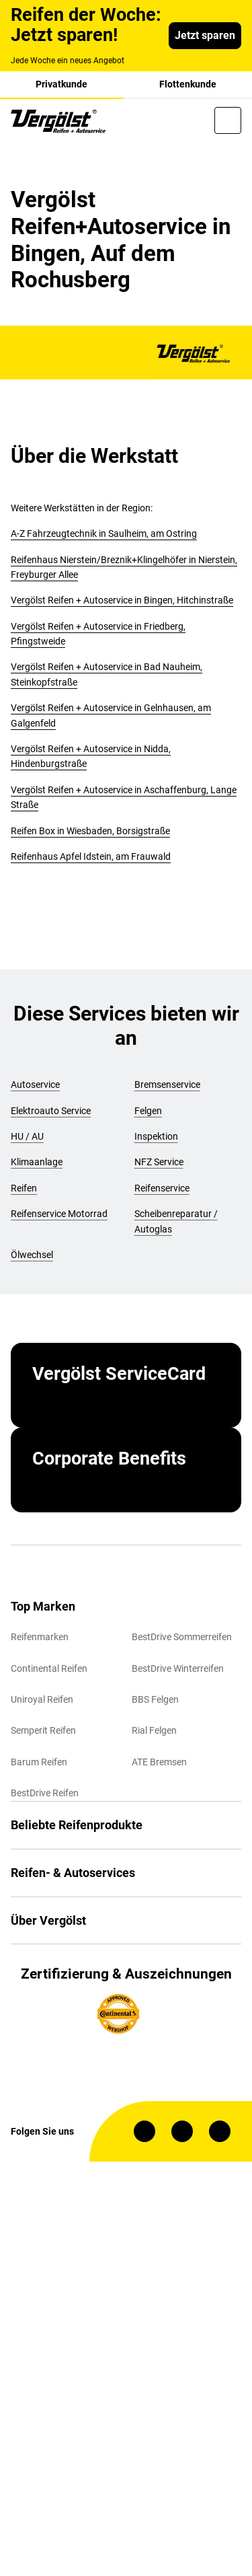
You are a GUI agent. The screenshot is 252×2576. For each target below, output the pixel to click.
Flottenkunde (187, 84)
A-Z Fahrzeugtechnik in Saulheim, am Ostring (104, 533)
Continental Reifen (49, 1668)
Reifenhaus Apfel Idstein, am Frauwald (91, 856)
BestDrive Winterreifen (178, 1668)
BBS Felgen (155, 1699)
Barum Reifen (39, 1762)
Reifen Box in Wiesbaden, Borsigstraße (90, 830)
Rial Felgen (154, 1730)
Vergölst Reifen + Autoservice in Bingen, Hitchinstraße (122, 600)
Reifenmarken (40, 1636)
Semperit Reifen (43, 1730)
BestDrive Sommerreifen (182, 1636)
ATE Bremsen (159, 1762)
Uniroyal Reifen (42, 1699)
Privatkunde (61, 84)
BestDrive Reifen (45, 1793)
